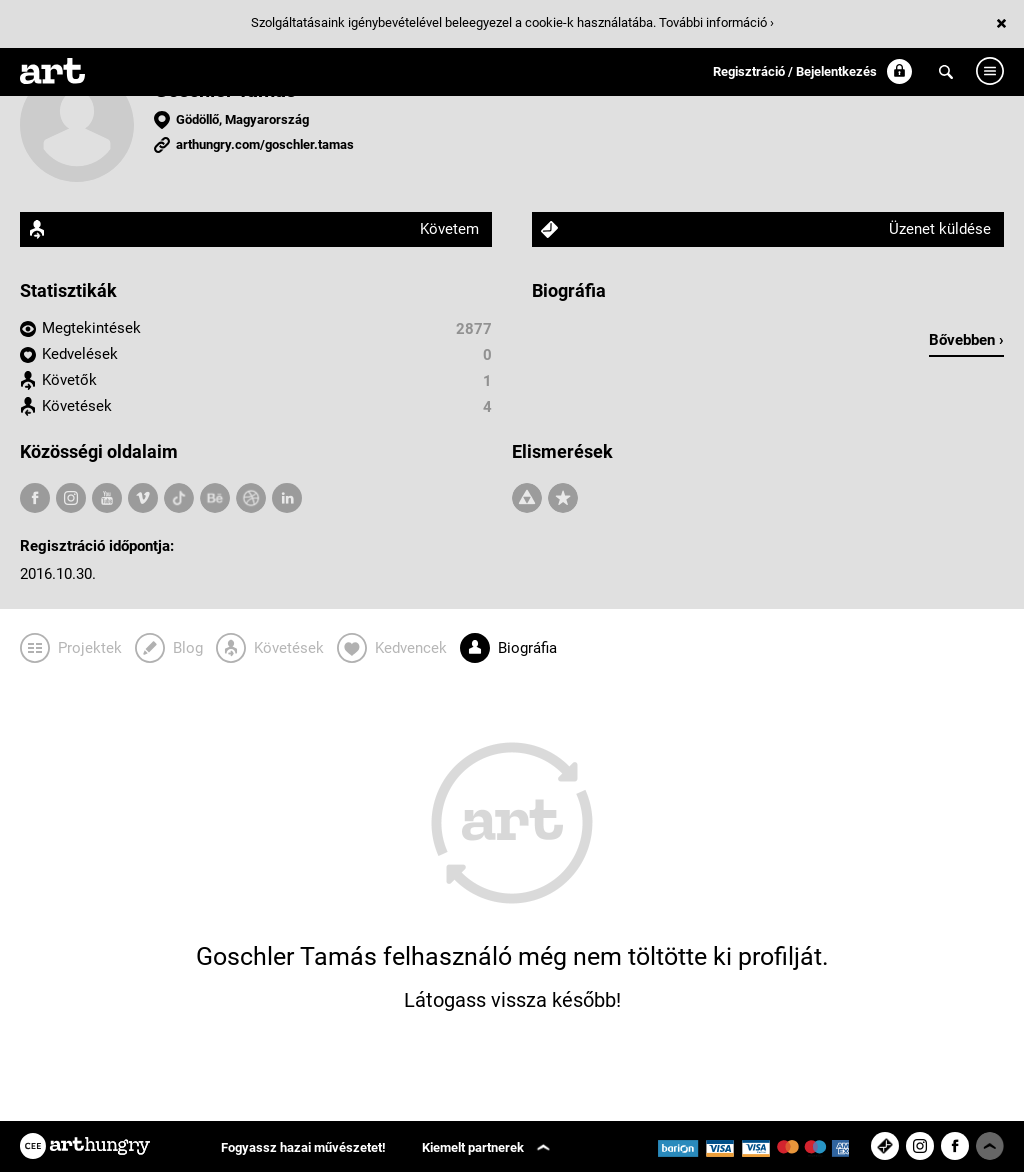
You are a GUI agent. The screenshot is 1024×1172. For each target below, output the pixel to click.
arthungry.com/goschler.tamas (265, 144)
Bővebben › (966, 340)
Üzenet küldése (940, 229)
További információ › (716, 22)
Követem (449, 229)
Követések (77, 406)
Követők (69, 380)
